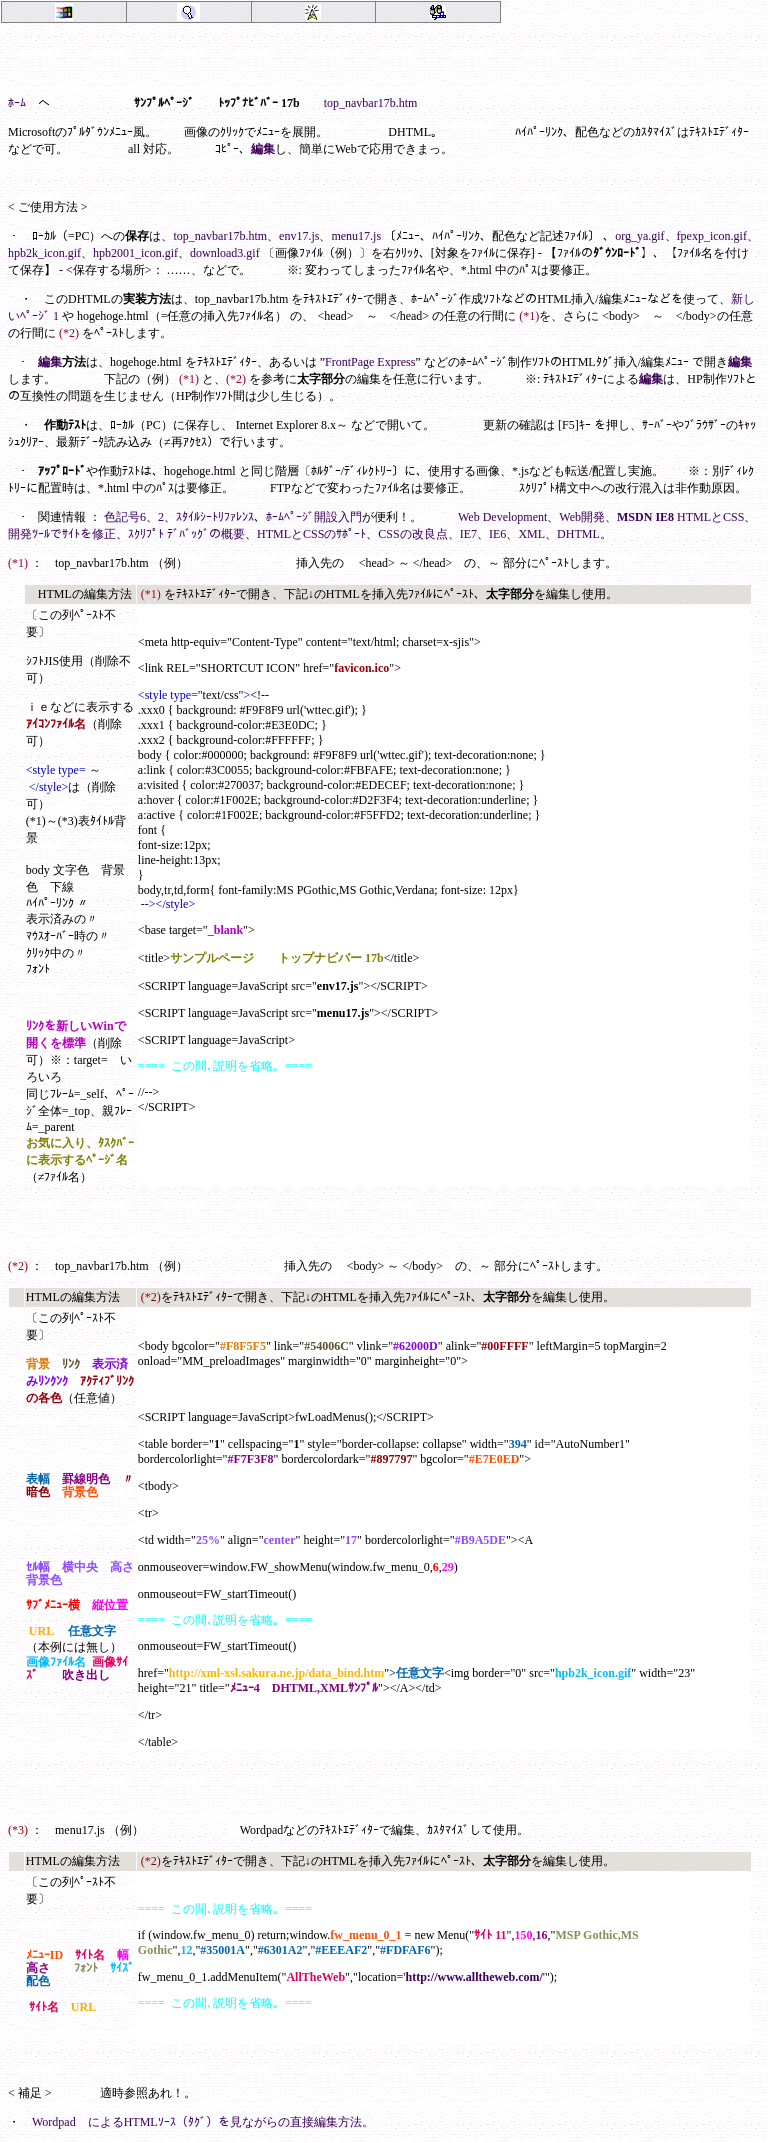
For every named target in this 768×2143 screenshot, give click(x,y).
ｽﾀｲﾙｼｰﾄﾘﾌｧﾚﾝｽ (215, 517)
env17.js (299, 236)
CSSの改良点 (412, 534)
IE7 (468, 534)
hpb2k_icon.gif (44, 253)
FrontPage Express (370, 362)
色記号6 (125, 517)
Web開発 (582, 517)
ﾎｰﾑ (17, 103)
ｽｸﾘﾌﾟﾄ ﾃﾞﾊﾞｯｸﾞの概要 (186, 534)
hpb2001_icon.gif (135, 253)
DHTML (578, 534)
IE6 (497, 534)
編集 (263, 149)
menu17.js (356, 236)
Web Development (502, 517)
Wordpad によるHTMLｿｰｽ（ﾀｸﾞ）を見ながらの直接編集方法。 (203, 2122)
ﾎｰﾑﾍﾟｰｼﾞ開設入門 (314, 517)
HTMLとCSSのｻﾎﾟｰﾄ (311, 534)
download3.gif (225, 253)
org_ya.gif (639, 236)
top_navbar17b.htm (371, 103)
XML (531, 534)
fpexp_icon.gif (712, 236)
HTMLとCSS (710, 517)
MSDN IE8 (645, 517)
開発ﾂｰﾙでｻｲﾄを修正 (62, 534)
